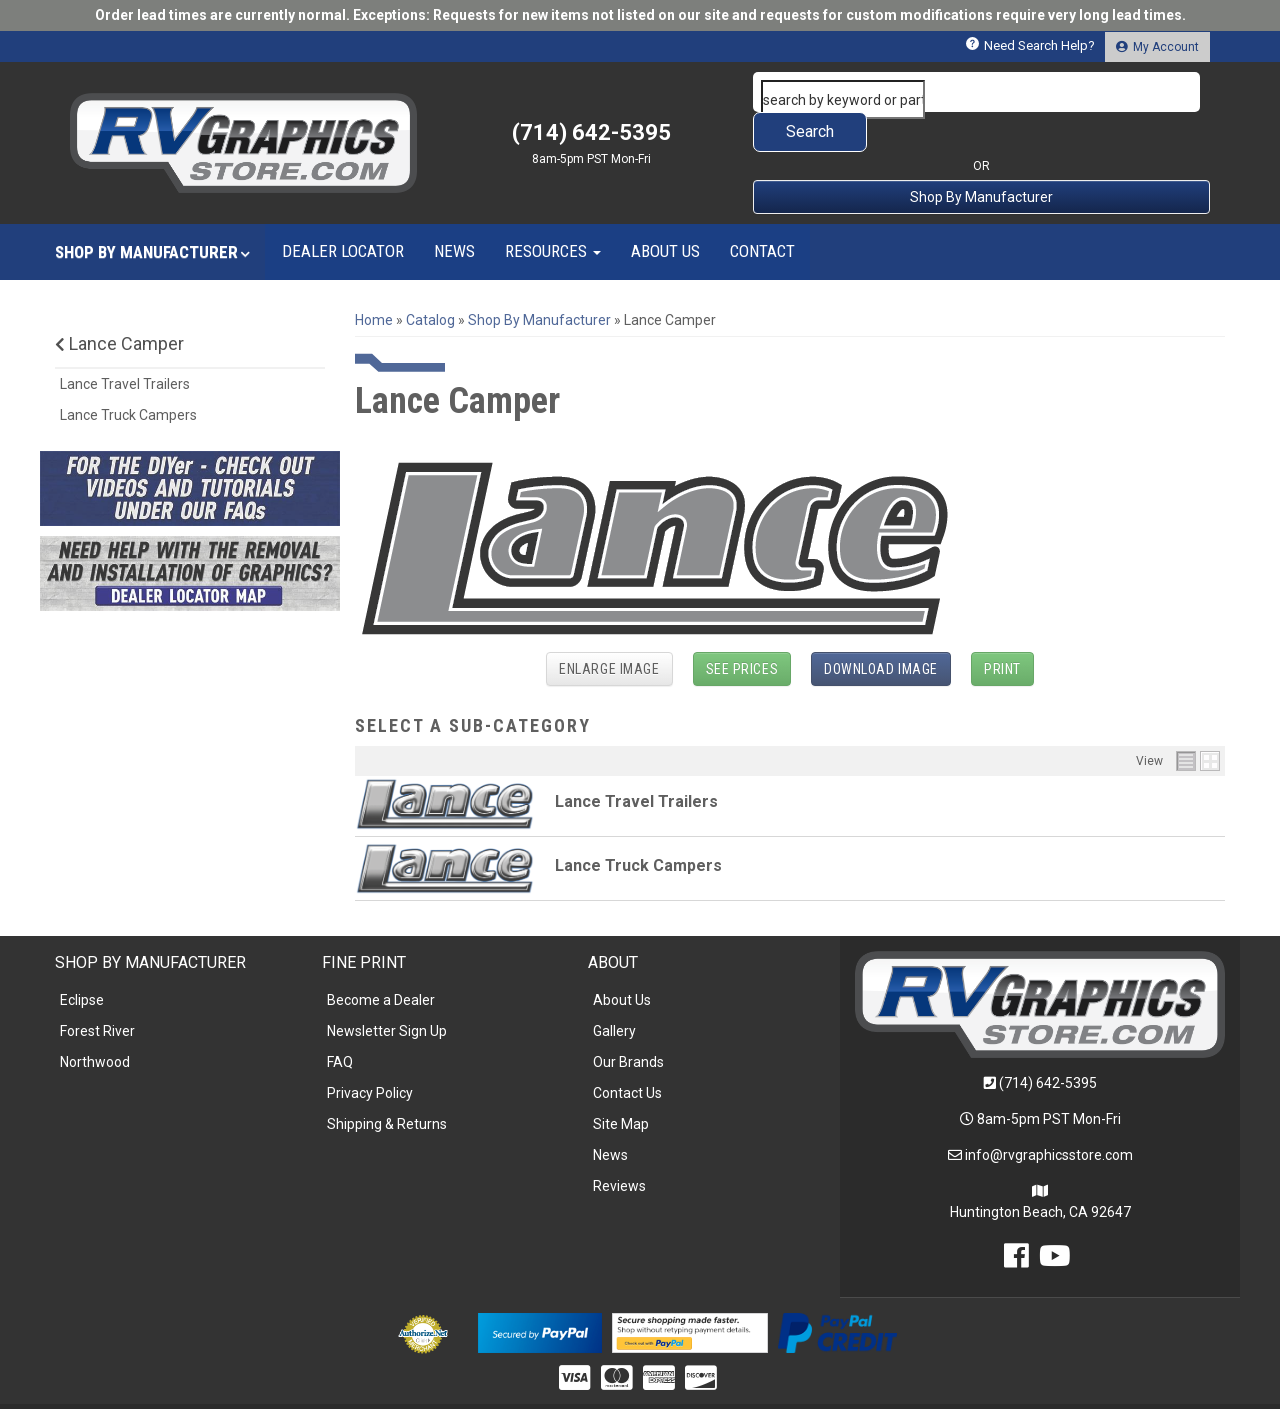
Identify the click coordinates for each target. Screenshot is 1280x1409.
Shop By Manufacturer (981, 157)
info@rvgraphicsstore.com (1049, 1115)
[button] (982, 92)
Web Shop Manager (793, 1385)
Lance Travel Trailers (636, 761)
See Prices (742, 629)
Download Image (881, 629)
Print (1002, 629)
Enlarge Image (609, 629)
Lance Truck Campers (638, 825)
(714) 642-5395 (1048, 1043)
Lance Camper (119, 303)
